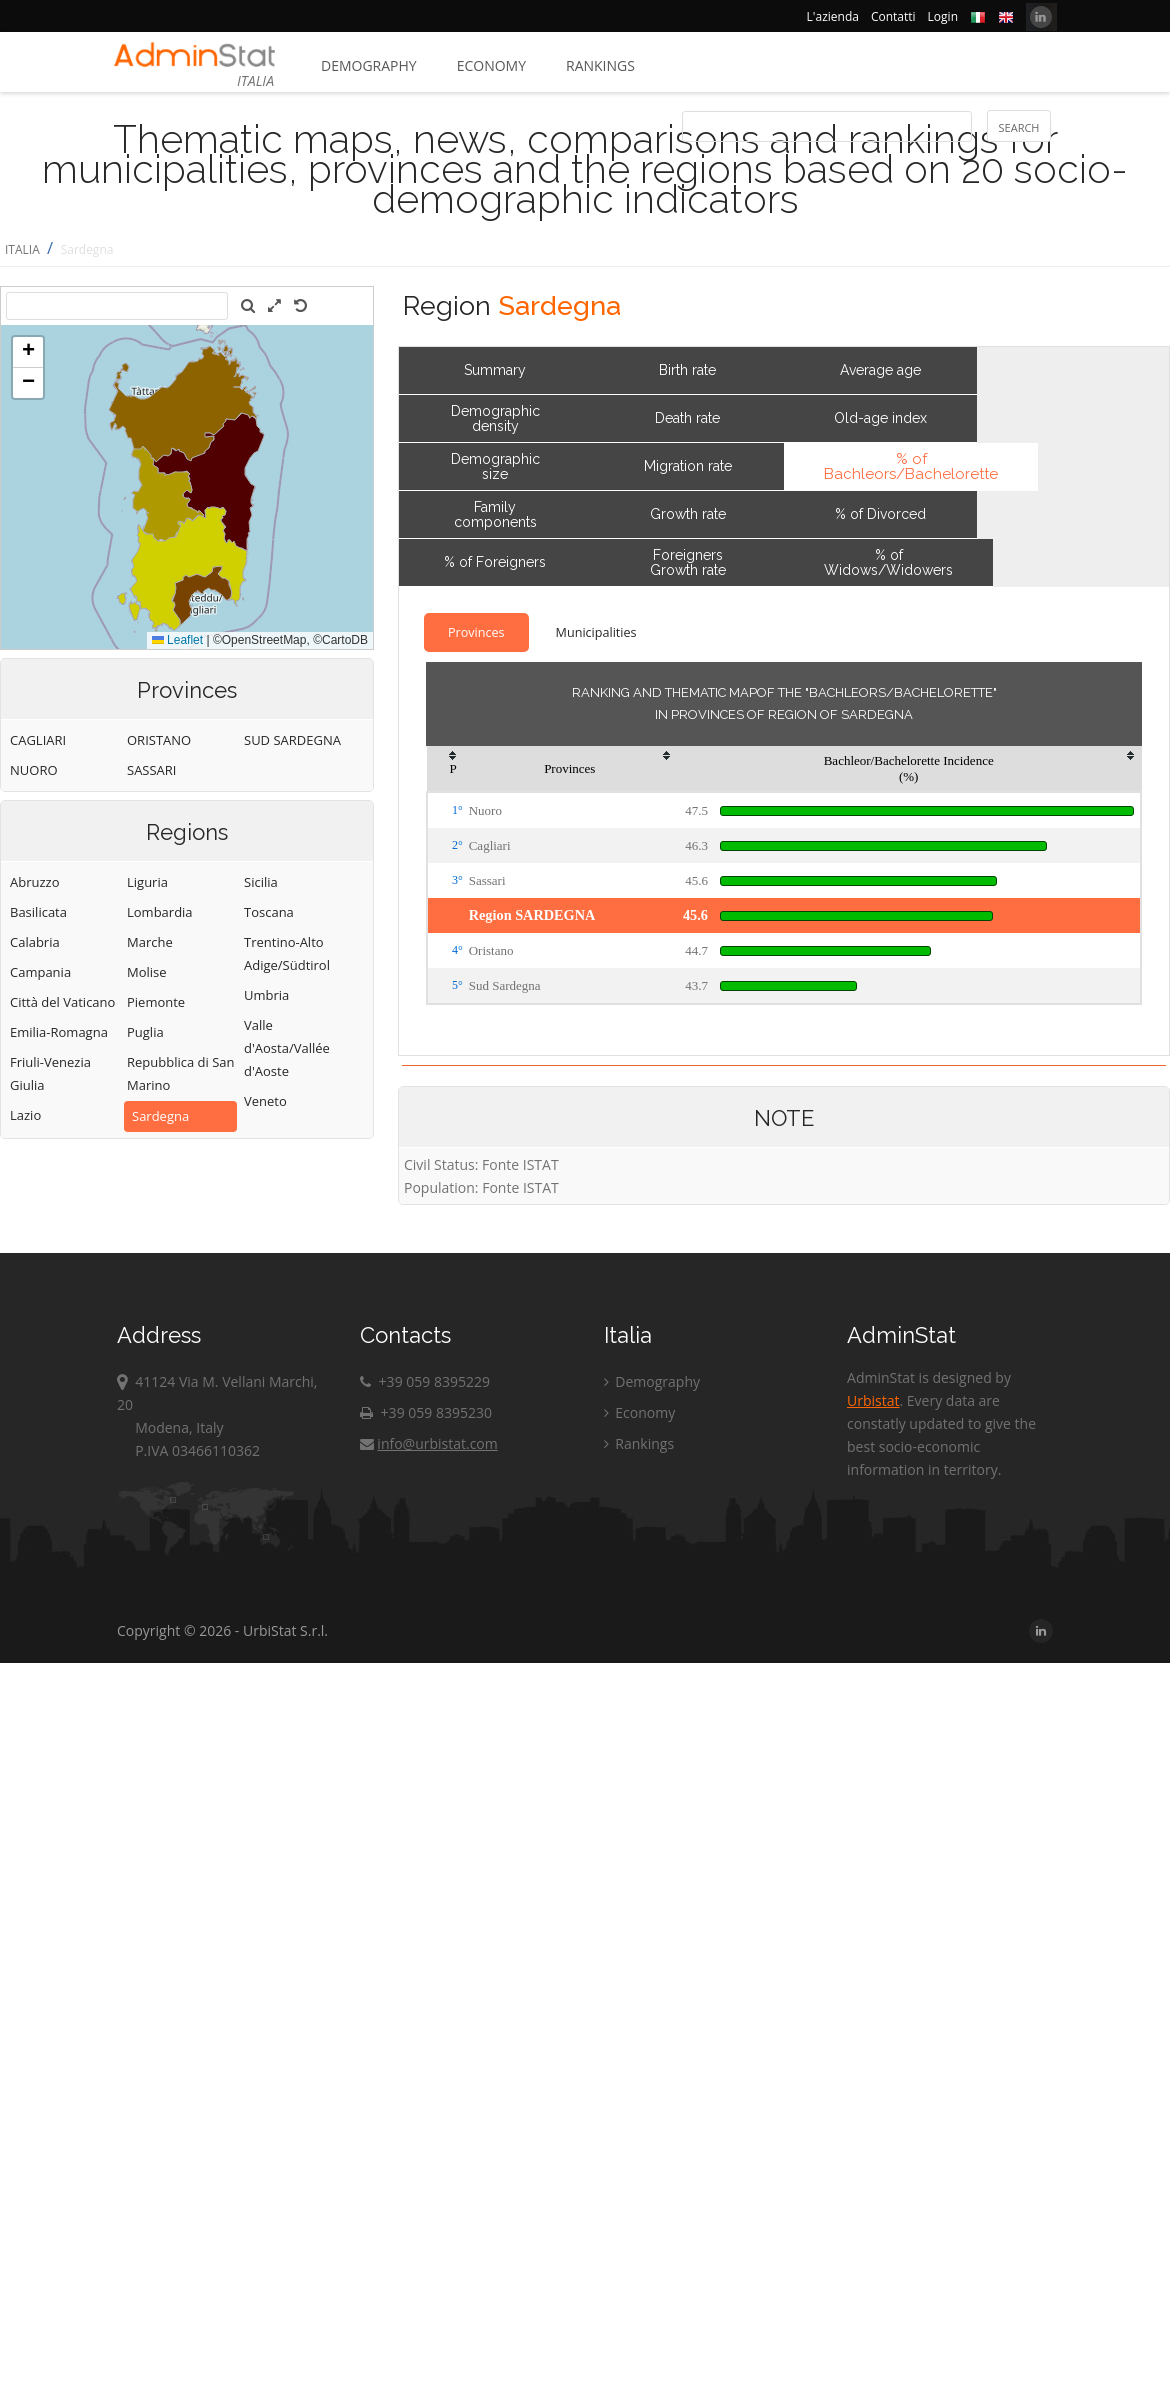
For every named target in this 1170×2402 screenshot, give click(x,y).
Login (943, 16)
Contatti (893, 16)
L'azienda (833, 16)
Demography (369, 65)
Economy (491, 65)
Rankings (600, 65)
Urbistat (873, 1400)
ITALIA (22, 249)
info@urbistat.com (428, 1443)
